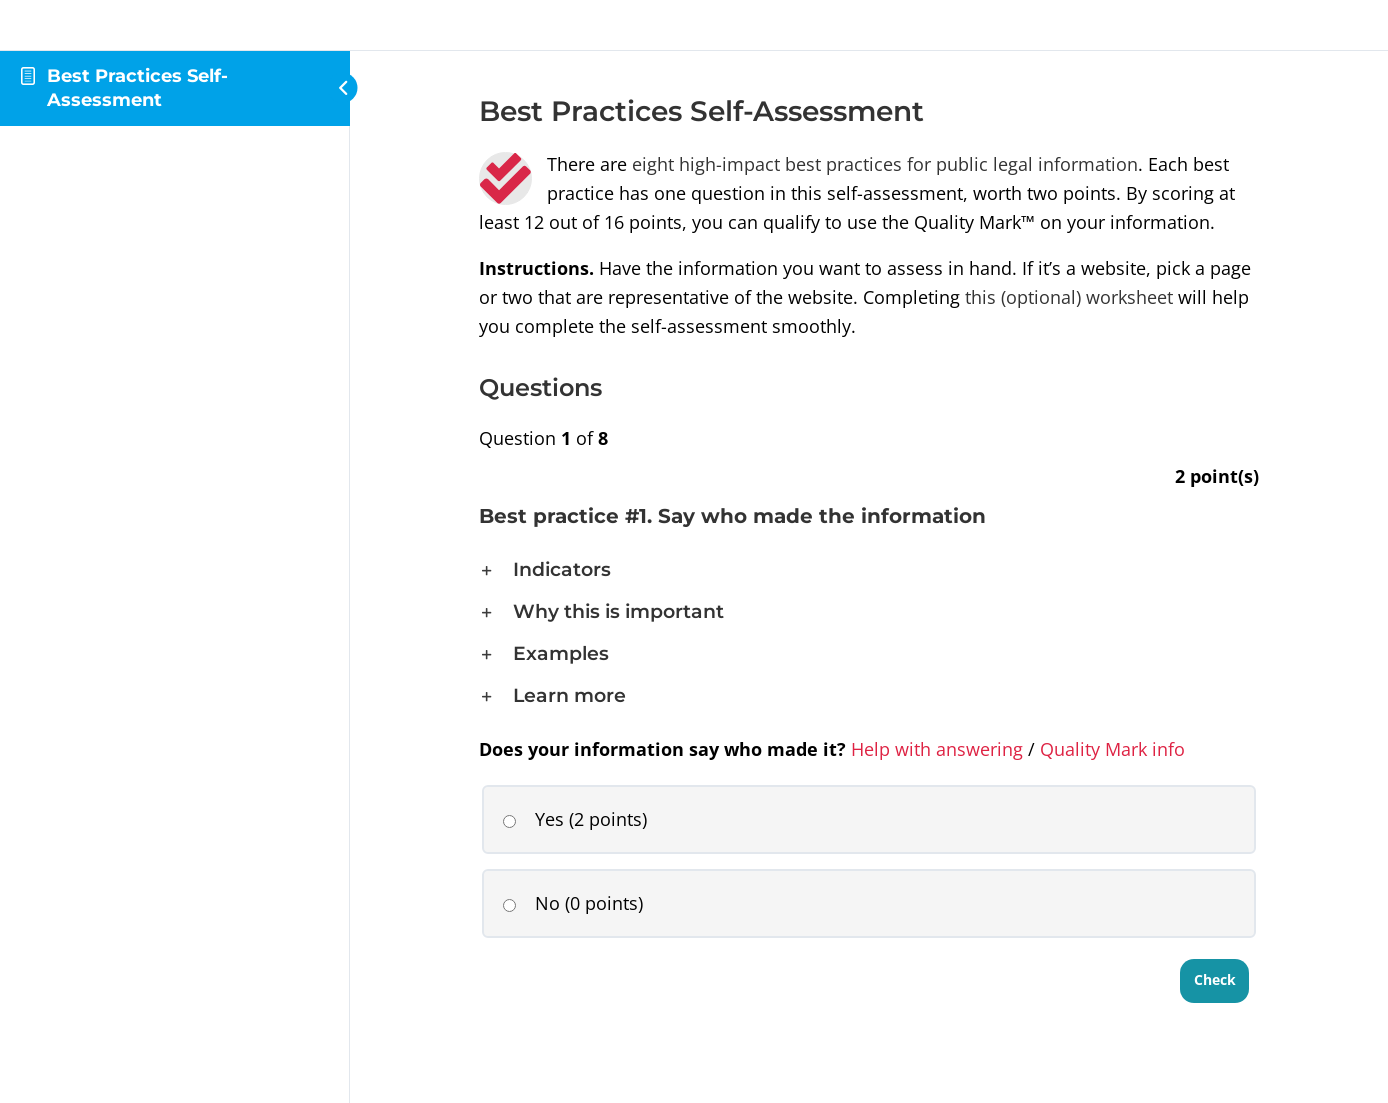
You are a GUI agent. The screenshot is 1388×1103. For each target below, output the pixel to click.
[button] (869, 570)
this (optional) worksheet (1069, 297)
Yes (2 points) (574, 819)
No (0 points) (572, 903)
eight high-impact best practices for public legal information (885, 164)
